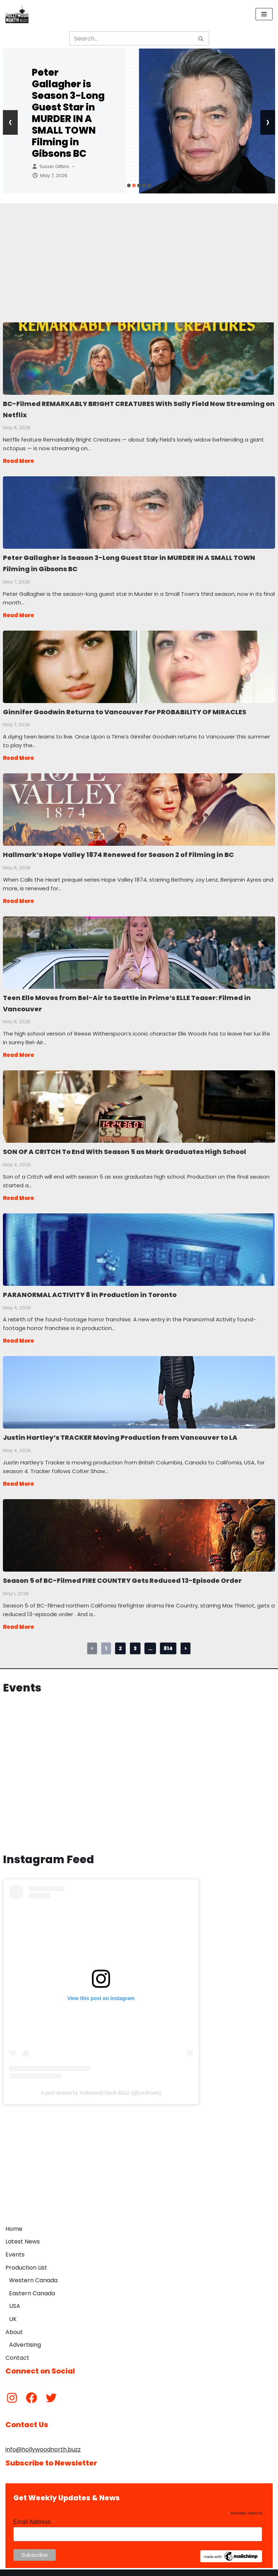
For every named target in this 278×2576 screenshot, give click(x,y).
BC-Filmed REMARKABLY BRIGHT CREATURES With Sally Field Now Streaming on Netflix (139, 358)
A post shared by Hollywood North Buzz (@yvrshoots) (101, 2084)
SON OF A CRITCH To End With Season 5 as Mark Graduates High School (139, 1100)
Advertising (25, 2336)
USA (14, 2297)
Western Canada (33, 2272)
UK (13, 2311)
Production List (26, 2259)
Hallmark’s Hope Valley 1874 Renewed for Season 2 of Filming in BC (139, 806)
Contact (17, 2349)
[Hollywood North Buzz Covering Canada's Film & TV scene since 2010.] (17, 14)
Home (13, 2220)
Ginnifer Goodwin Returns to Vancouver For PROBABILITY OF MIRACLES (139, 663)
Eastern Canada (32, 2285)
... (150, 1639)
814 (168, 1639)
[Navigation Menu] (264, 14)
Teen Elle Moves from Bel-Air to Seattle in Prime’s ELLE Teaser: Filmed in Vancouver (139, 948)
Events (15, 2246)
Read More (18, 460)
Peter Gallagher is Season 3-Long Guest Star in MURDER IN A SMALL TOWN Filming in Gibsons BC (68, 113)
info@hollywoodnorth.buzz (43, 2441)
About (14, 2324)
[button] (129, 185)
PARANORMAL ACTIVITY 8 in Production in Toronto (139, 1243)
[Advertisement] (139, 254)
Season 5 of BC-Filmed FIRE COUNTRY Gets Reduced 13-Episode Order (139, 1527)
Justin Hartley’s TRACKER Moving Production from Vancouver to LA (139, 1385)
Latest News (22, 2233)
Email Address (34, 2513)
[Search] (131, 38)
